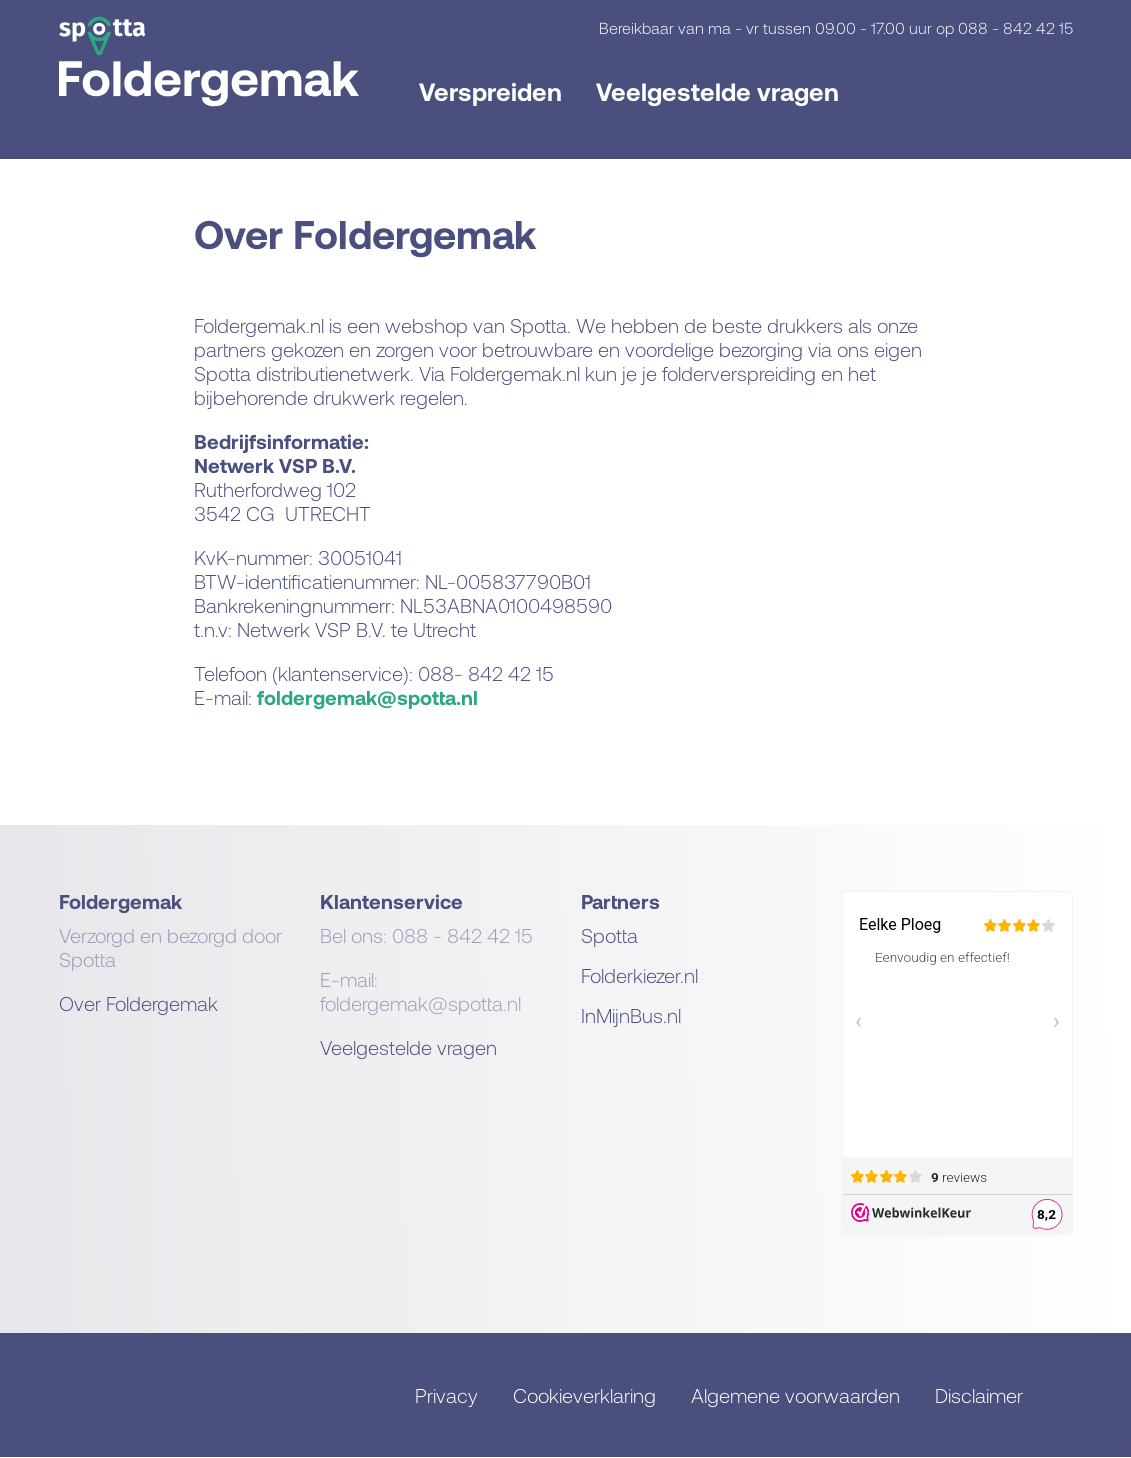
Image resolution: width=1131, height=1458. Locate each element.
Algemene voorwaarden (795, 1395)
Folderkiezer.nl (639, 975)
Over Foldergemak (138, 1003)
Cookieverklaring (584, 1395)
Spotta (609, 935)
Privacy (446, 1395)
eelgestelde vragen (414, 1047)
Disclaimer (979, 1395)
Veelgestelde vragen (717, 91)
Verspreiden (490, 91)
